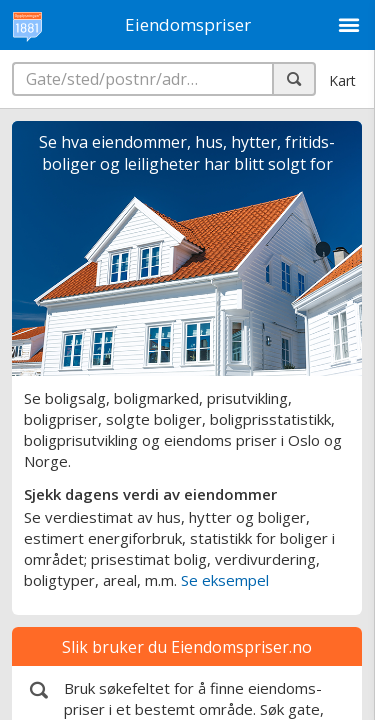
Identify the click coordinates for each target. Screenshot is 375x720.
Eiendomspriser (188, 24)
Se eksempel (225, 580)
